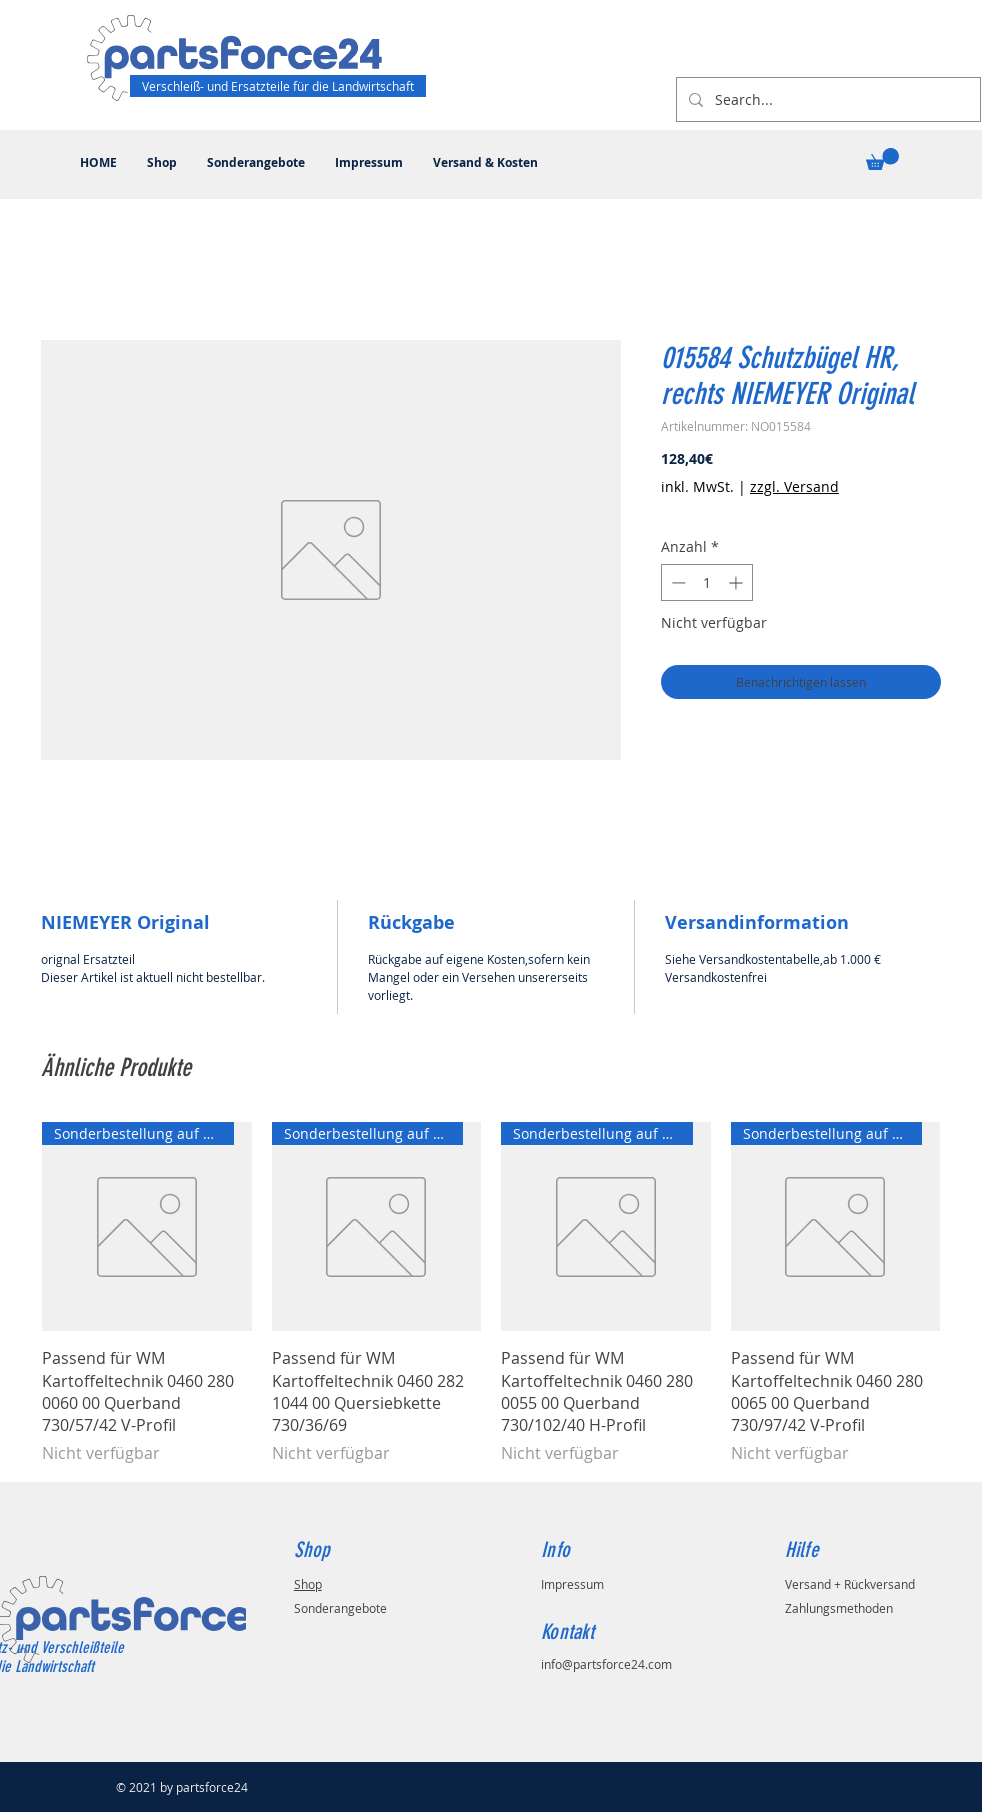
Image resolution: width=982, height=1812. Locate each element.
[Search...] (826, 99)
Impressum (572, 1584)
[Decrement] (676, 582)
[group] (491, 1293)
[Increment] (737, 582)
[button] (882, 159)
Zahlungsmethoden (839, 1608)
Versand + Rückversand (850, 1584)
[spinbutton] (707, 582)
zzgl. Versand (794, 486)
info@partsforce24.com (606, 1664)
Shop (308, 1584)
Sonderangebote (340, 1608)
